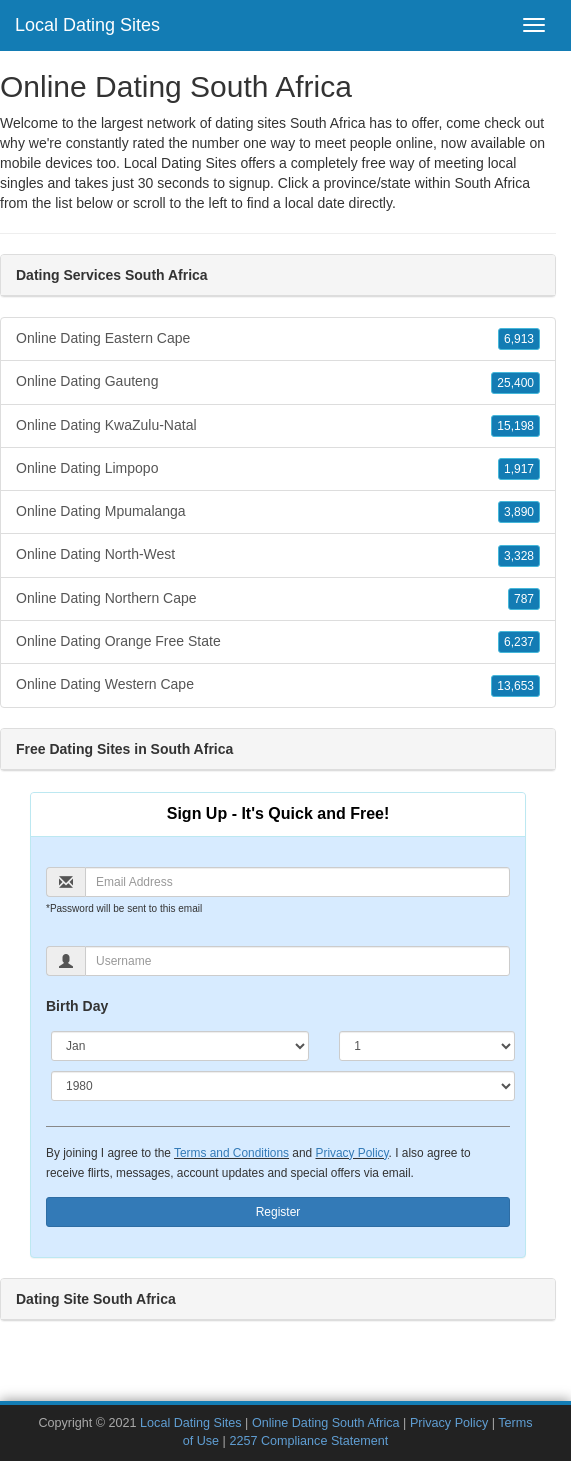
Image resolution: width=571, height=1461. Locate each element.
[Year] (283, 1086)
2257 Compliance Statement (308, 1441)
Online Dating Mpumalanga (278, 512)
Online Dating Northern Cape (278, 599)
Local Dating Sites (87, 25)
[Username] (297, 961)
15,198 (515, 426)
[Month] (180, 1046)
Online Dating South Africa (326, 1423)
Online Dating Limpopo (278, 469)
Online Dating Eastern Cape (278, 339)
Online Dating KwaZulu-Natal (278, 426)
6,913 (519, 339)
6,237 (519, 642)
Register (278, 1212)
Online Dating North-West (278, 555)
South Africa (492, 183)
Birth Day (77, 1006)
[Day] (427, 1046)
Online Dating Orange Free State (278, 642)
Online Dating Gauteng (278, 382)
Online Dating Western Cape (278, 685)
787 (524, 599)
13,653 (515, 686)
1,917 (519, 469)
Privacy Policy (351, 1153)
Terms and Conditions (231, 1153)
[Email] (297, 882)
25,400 (515, 383)
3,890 (519, 512)
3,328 (519, 556)
